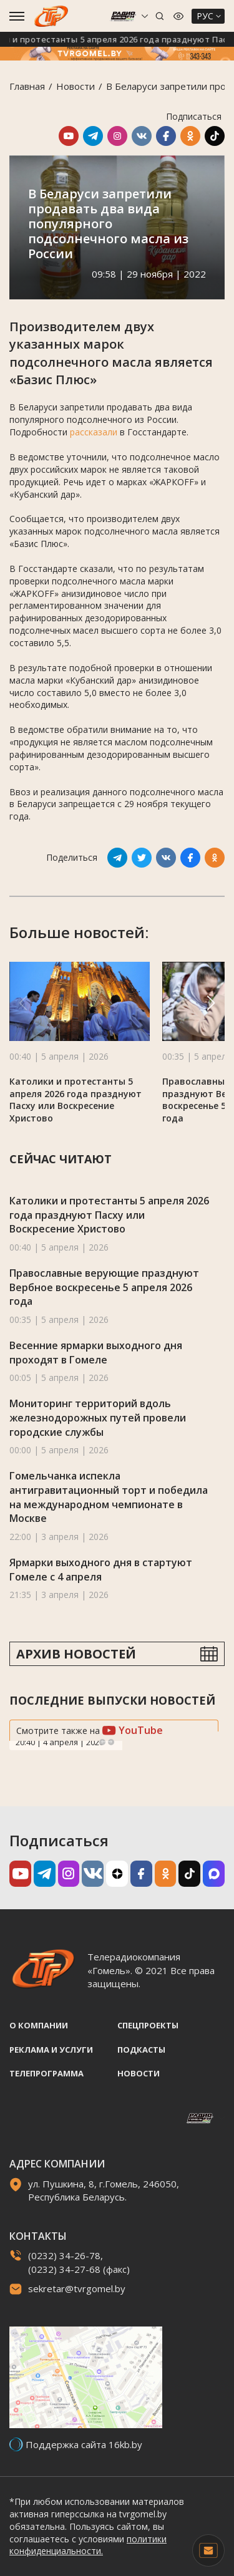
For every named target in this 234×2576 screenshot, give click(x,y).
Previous (102, 1742)
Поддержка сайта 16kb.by (84, 2444)
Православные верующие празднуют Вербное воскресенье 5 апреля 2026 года (104, 1287)
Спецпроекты (147, 2025)
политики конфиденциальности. (88, 2545)
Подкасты (141, 2049)
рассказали (93, 432)
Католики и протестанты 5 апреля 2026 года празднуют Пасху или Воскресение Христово (75, 1100)
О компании (38, 2025)
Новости (75, 86)
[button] (210, 1002)
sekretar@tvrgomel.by (76, 2288)
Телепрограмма (46, 2073)
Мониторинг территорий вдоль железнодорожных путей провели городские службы (97, 1417)
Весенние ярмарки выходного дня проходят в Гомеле (95, 1353)
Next (111, 1742)
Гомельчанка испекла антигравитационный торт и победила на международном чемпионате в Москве (108, 1497)
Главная (27, 86)
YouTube (132, 1730)
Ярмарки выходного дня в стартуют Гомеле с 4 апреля (100, 1570)
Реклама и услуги (51, 2049)
